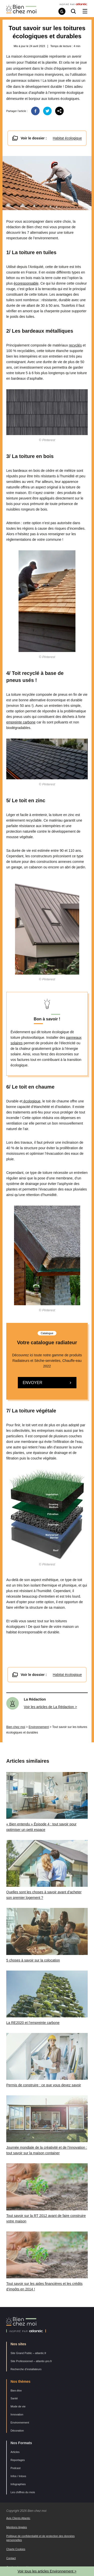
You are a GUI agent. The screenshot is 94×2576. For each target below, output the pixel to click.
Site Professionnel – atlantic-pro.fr (31, 2361)
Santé (14, 2398)
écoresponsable (26, 283)
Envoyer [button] (32, 1382)
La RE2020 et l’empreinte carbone (32, 2023)
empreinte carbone (21, 722)
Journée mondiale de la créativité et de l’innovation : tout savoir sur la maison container (46, 2150)
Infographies (18, 2484)
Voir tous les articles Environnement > (47, 2571)
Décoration (17, 2430)
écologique (32, 1101)
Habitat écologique (67, 138)
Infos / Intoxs (18, 2476)
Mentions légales (16, 2527)
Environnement (39, 1727)
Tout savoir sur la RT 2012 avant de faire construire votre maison (46, 2218)
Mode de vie (18, 2406)
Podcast (16, 2468)
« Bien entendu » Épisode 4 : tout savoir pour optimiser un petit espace (41, 1827)
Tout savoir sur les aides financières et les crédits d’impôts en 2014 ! (44, 2286)
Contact (11, 2558)
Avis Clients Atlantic (18, 2518)
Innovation (17, 2414)
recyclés (75, 345)
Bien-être (16, 2390)
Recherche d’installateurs (26, 2369)
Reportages (18, 2460)
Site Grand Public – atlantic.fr (28, 2353)
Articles (15, 2451)
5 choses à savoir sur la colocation (33, 1960)
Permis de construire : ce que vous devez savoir (43, 2085)
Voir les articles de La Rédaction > (50, 1707)
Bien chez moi (15, 1727)
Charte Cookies (15, 2549)
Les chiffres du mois (23, 2492)
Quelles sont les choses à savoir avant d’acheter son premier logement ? (43, 1895)
